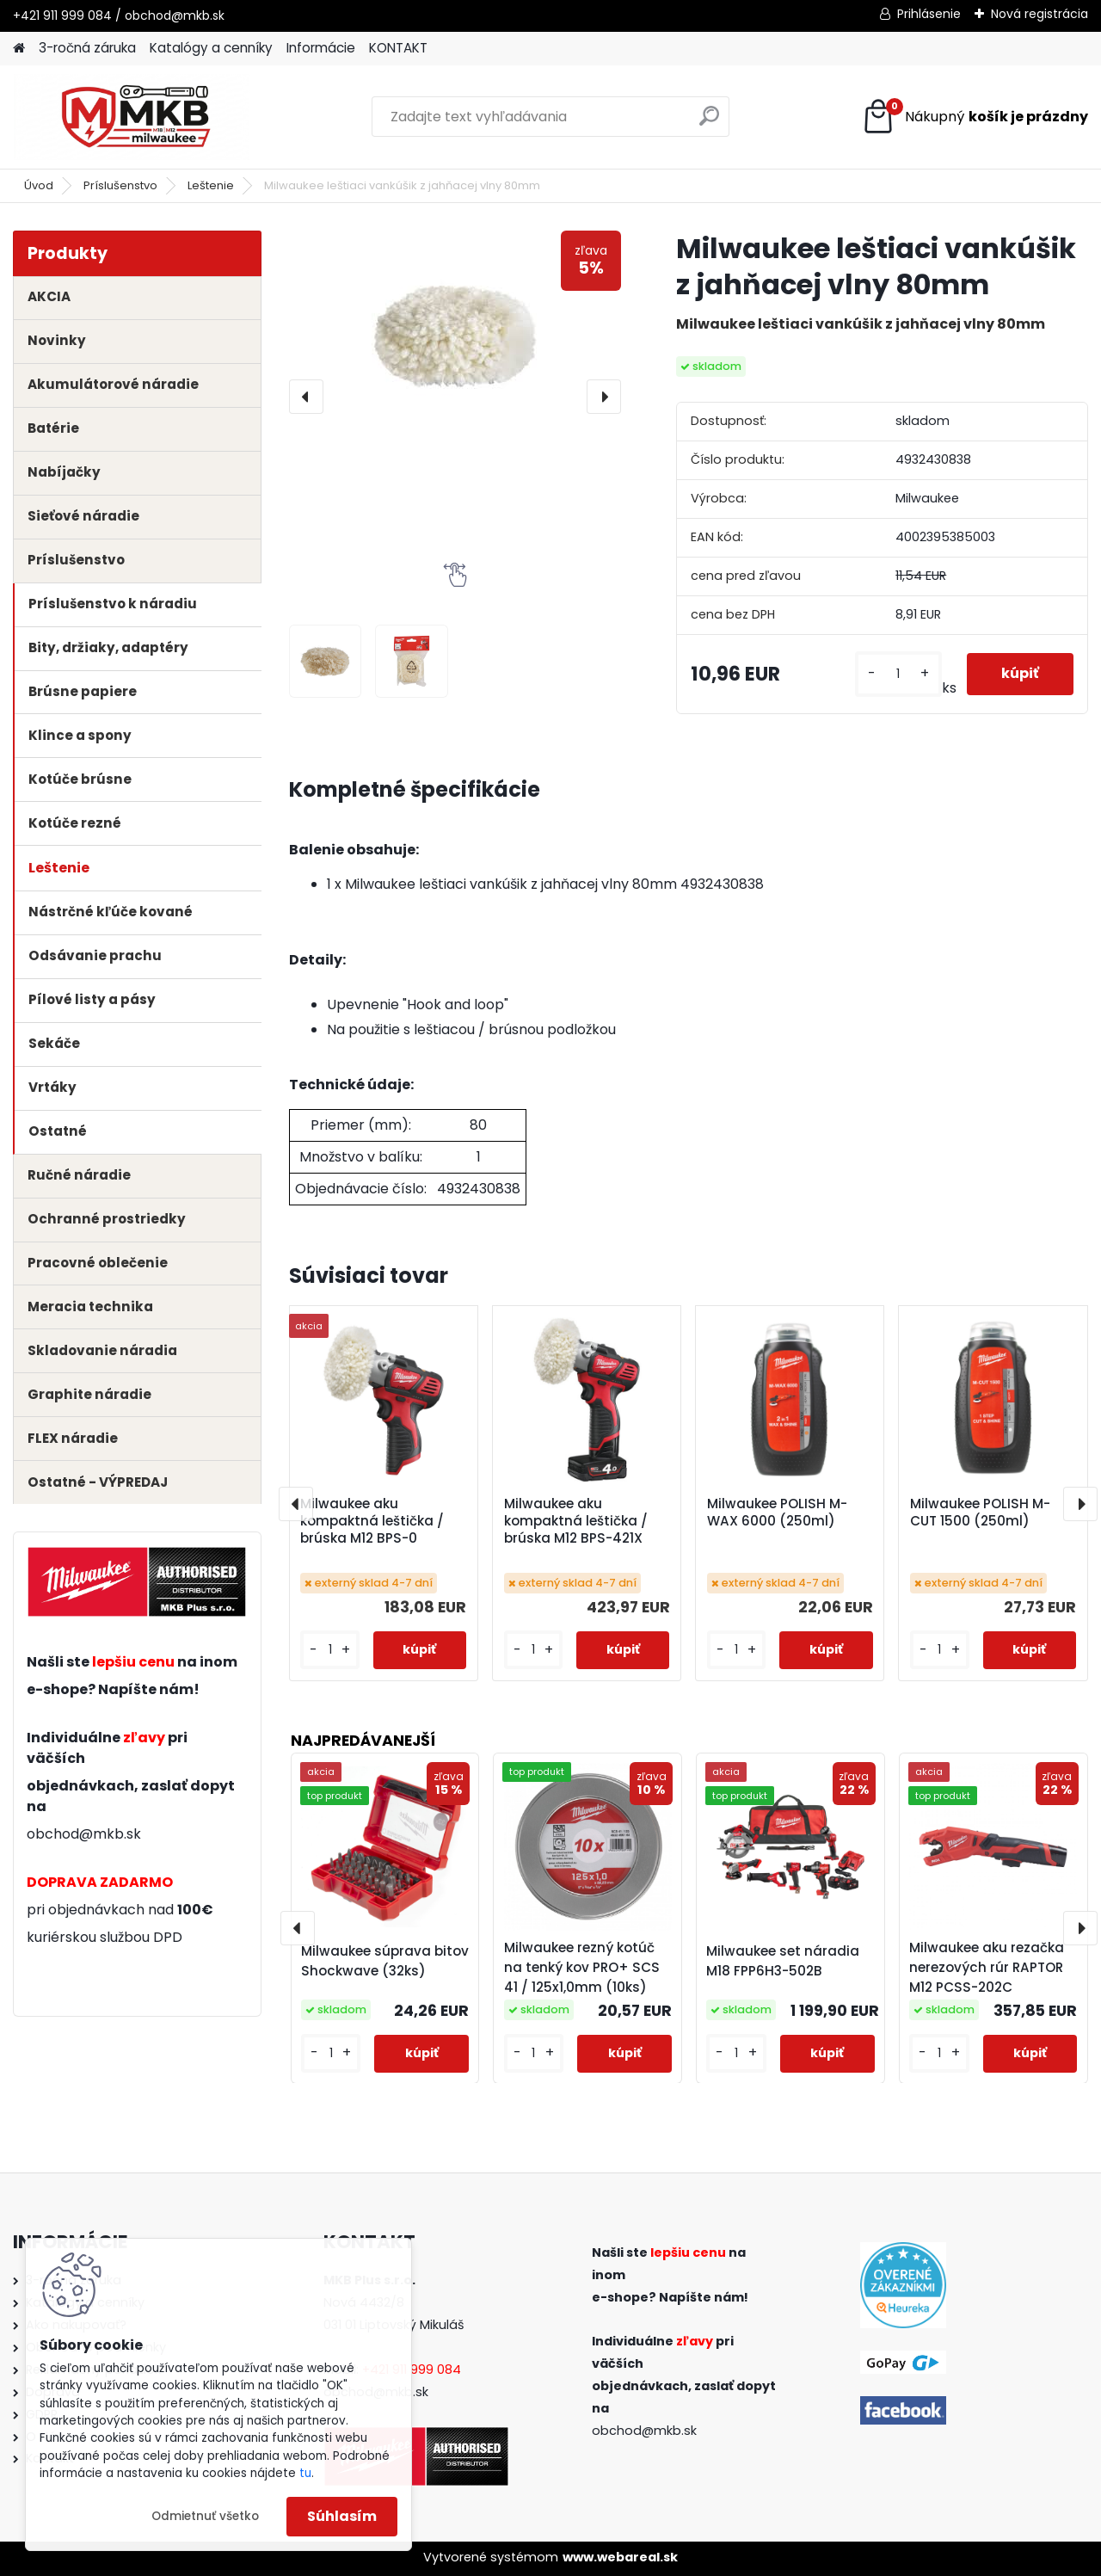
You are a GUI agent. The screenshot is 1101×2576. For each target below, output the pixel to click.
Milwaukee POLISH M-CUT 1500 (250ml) (980, 1512)
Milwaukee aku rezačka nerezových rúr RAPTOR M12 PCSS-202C (986, 1966)
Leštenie (211, 185)
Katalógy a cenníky (211, 48)
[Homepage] (19, 48)
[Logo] (131, 117)
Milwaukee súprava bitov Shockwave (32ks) (385, 1961)
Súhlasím (342, 2516)
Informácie (320, 48)
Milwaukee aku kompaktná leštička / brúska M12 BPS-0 (372, 1521)
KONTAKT (398, 48)
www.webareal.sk (620, 2557)
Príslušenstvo (120, 185)
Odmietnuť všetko (205, 2516)
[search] (709, 122)
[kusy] (898, 674)
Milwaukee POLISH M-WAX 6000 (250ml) (777, 1512)
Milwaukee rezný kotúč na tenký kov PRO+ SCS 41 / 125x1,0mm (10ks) (582, 1966)
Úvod (38, 185)
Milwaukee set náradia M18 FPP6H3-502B (782, 1961)
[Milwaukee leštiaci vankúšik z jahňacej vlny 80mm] (455, 327)
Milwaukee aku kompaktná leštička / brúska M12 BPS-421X (576, 1521)
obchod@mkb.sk (84, 1834)
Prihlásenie (929, 13)
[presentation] (306, 396)
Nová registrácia (1039, 13)
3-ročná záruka (87, 48)
